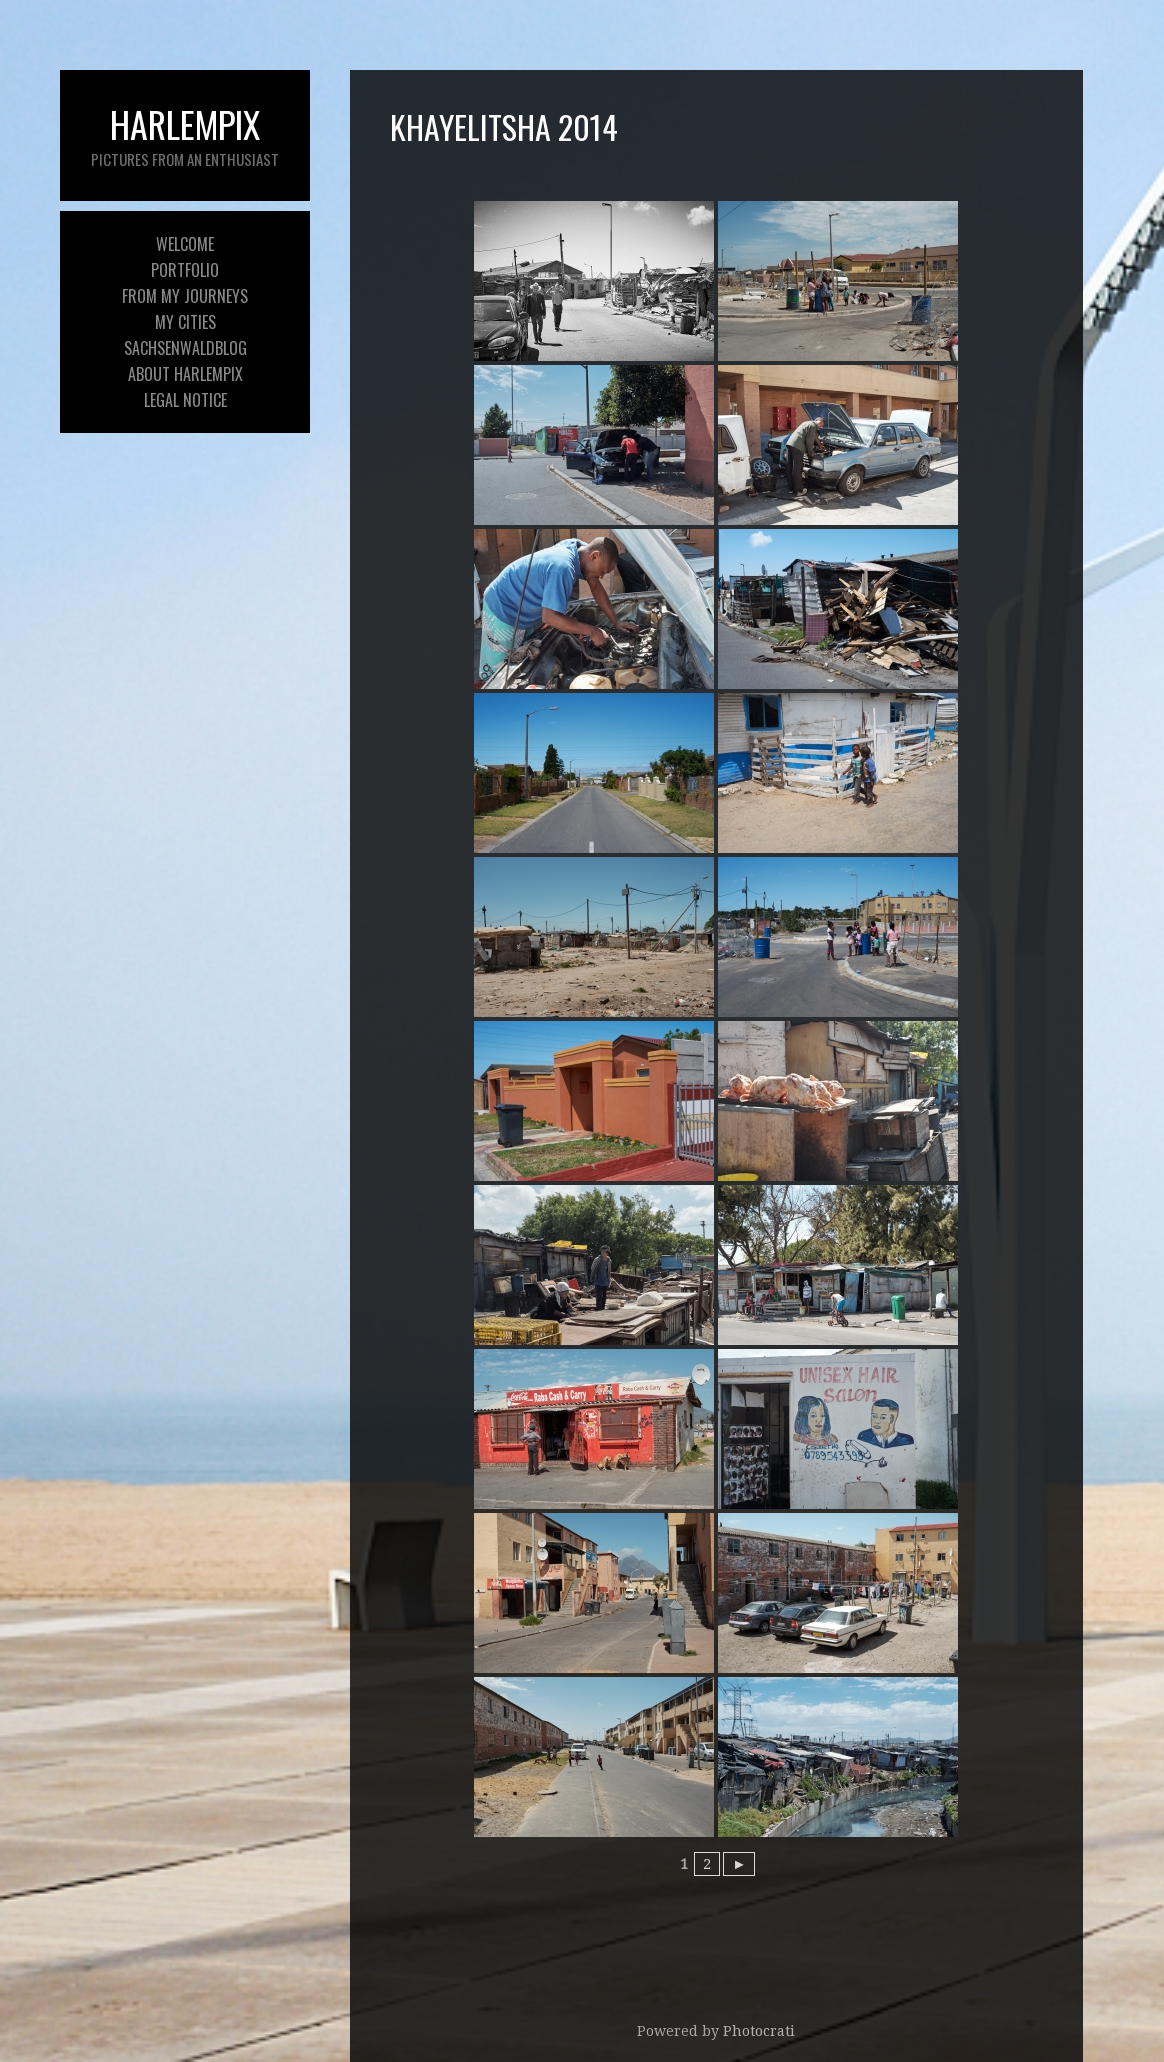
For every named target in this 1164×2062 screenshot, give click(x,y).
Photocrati (759, 2031)
